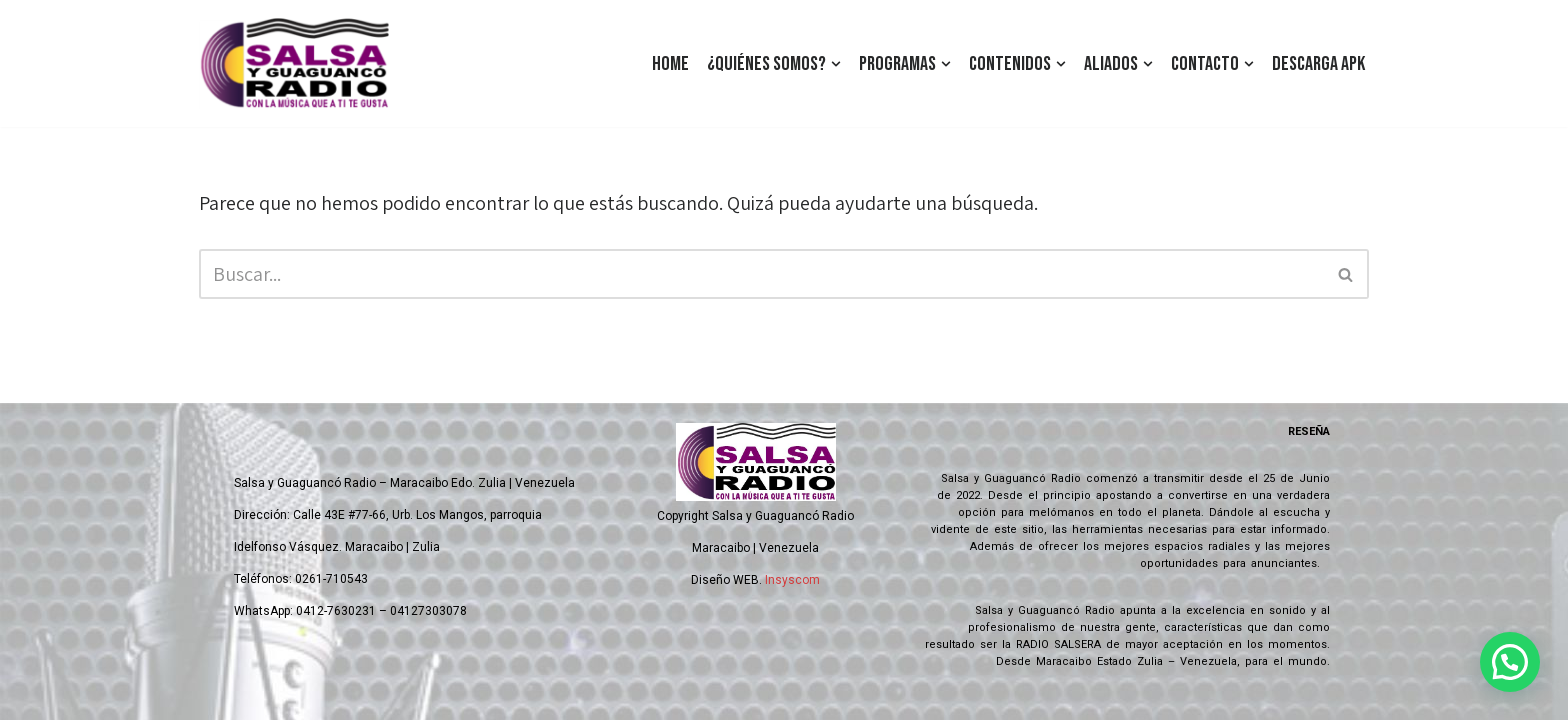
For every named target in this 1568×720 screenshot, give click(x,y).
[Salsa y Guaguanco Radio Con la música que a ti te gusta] (299, 63)
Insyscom (792, 580)
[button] (836, 64)
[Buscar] (761, 274)
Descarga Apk (1318, 64)
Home (670, 64)
